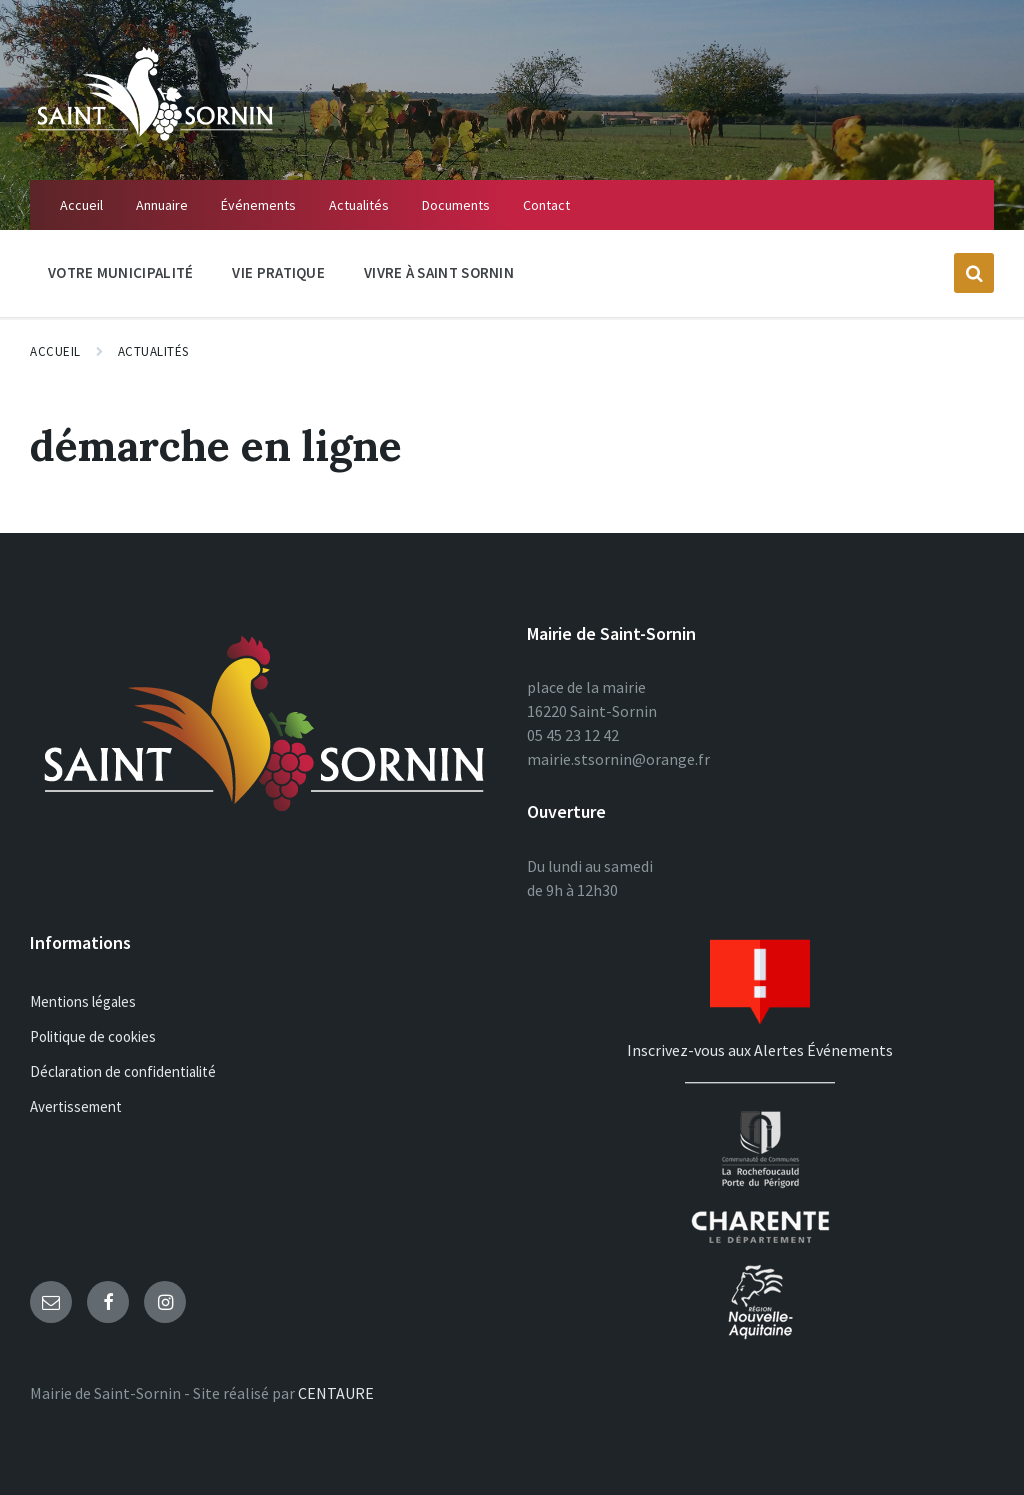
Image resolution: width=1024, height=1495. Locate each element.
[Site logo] (155, 141)
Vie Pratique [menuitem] (278, 272)
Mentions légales (83, 1001)
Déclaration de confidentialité (123, 1071)
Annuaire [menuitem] (162, 205)
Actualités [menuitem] (359, 205)
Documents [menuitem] (456, 205)
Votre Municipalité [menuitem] (120, 272)
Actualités (153, 351)
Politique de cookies (93, 1036)
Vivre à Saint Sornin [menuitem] (439, 272)
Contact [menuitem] (546, 205)
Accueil (55, 351)
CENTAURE (336, 1393)
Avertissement (76, 1106)
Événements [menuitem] (258, 205)
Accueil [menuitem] (81, 205)
